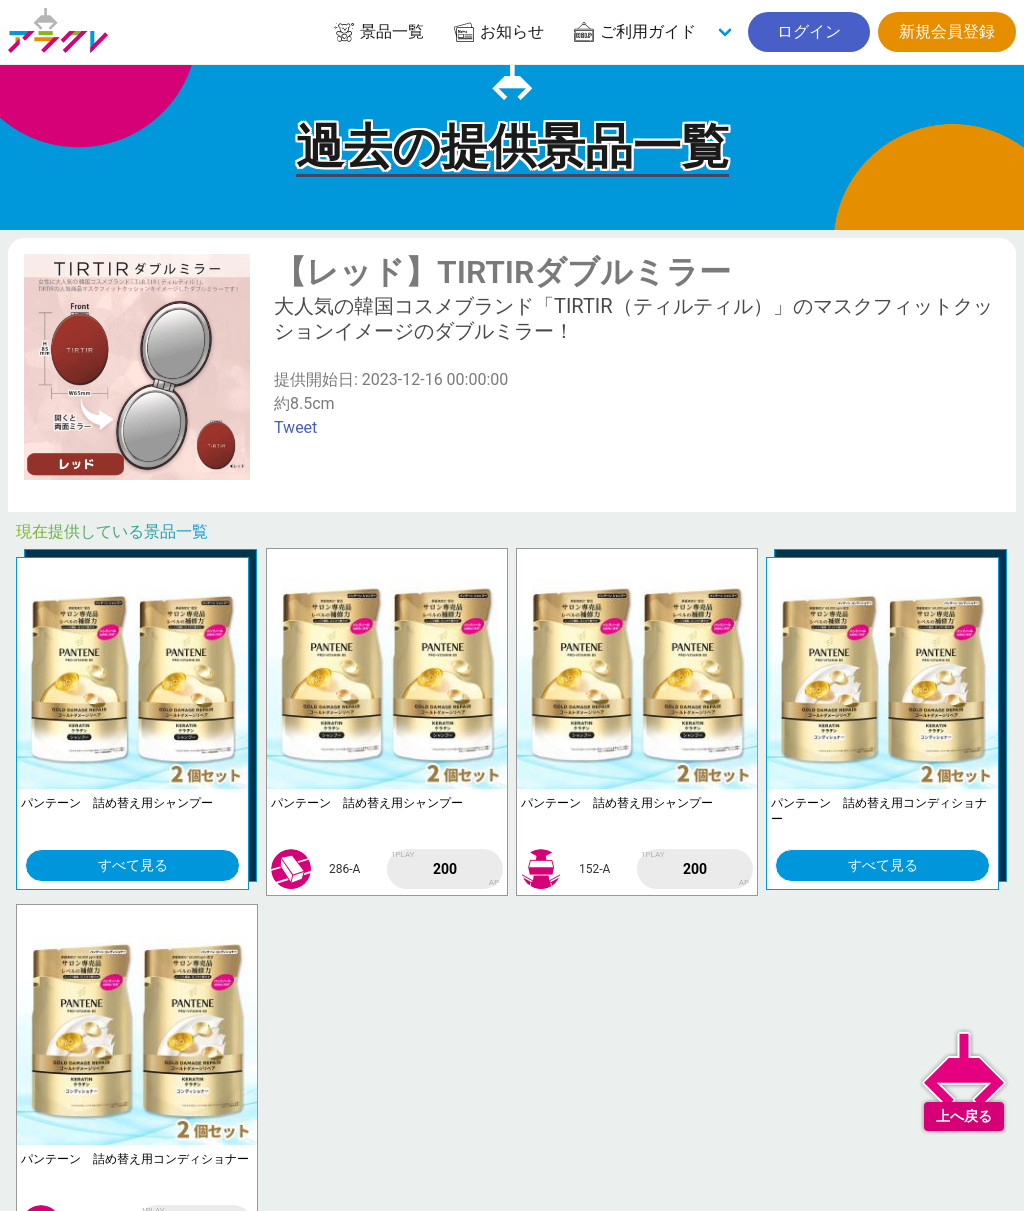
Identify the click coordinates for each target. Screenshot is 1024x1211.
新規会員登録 (947, 31)
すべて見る (133, 865)
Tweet (295, 427)
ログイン (809, 31)
